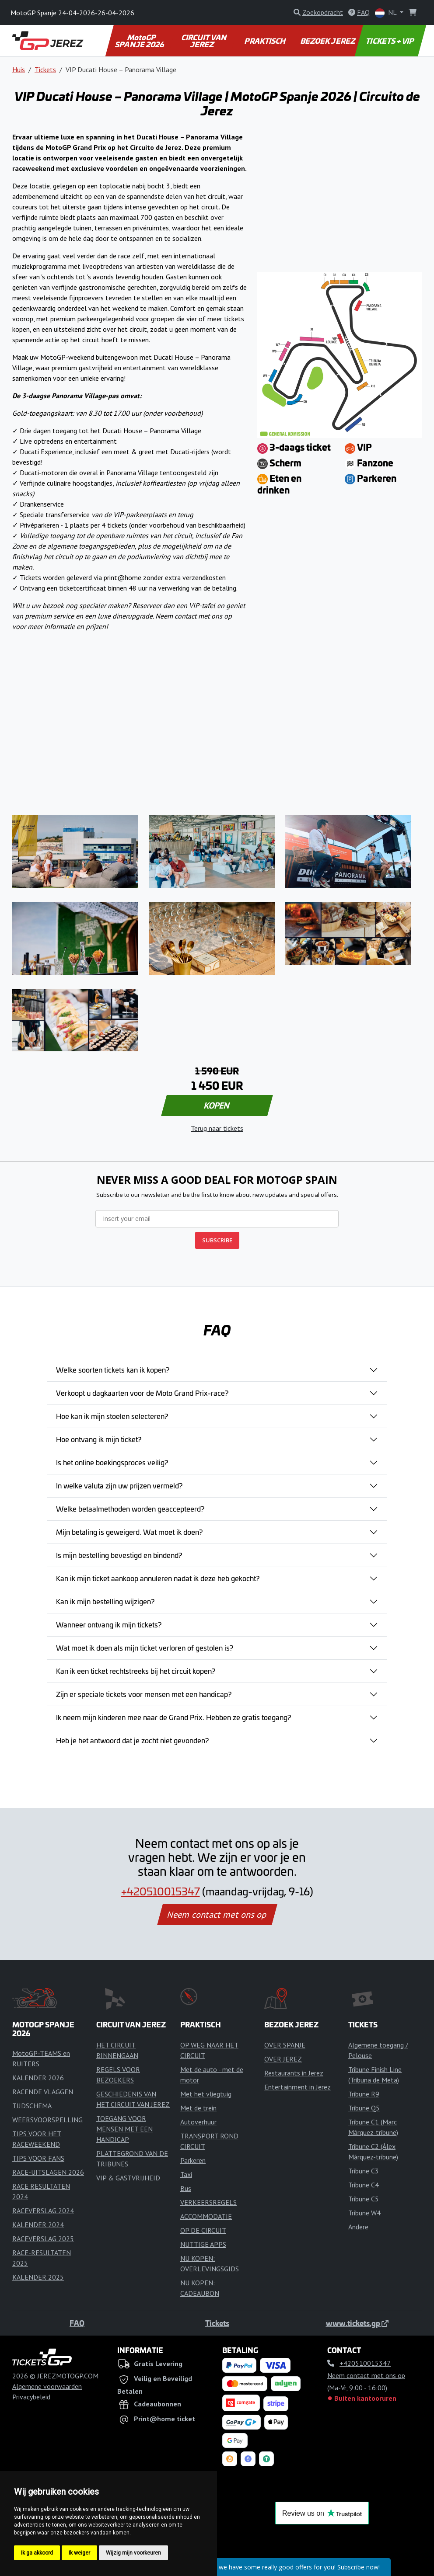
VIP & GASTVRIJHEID (128, 2177)
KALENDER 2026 (38, 2077)
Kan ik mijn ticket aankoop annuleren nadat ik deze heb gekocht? (157, 1578)
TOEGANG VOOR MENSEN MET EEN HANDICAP (124, 2129)
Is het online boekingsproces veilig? (112, 1462)
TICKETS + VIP (390, 40)
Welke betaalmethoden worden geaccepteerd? (130, 1508)
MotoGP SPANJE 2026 (140, 40)
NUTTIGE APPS (203, 2244)
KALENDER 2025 (38, 2277)
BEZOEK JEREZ (328, 40)
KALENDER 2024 (38, 2224)
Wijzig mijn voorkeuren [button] (133, 2553)
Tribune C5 (363, 2198)
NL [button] (386, 13)
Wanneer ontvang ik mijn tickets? (108, 1624)
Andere (358, 2226)
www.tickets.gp (357, 2323)
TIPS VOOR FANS (38, 2158)
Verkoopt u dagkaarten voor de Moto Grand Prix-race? (142, 1393)
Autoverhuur (198, 2121)
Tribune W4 (364, 2212)
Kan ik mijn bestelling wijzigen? (105, 1601)
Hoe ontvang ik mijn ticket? (98, 1439)
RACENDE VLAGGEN (42, 2091)
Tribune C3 (363, 2170)
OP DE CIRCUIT (203, 2230)
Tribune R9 (363, 2093)
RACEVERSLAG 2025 (43, 2238)
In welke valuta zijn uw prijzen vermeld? (119, 1485)
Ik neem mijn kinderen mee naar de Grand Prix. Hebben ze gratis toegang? (173, 1717)
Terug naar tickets (217, 1128)
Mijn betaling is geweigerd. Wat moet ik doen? (129, 1532)
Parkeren (193, 2160)
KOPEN (217, 1105)
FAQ (77, 2323)
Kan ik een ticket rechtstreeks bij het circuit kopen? (135, 1671)
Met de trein (198, 2107)
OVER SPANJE (284, 2045)
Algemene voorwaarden (47, 2386)
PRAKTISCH (265, 40)
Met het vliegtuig (205, 2093)
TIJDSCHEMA (32, 2105)
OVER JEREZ (283, 2059)
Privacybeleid (31, 2396)
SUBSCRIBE (217, 1240)
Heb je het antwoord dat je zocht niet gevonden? (132, 1740)
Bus (185, 2188)
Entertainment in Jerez (297, 2086)
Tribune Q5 (364, 2107)
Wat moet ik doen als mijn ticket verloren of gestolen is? (144, 1647)
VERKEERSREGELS (208, 2202)
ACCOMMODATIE (206, 2216)
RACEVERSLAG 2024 (43, 2210)
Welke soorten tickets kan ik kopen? (112, 1369)
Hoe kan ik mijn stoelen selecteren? (112, 1416)
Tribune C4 (363, 2184)
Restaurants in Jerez (293, 2072)
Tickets (45, 69)
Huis (18, 69)
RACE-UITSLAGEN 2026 (48, 2172)
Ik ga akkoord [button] (37, 2553)
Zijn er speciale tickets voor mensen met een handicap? (143, 1694)
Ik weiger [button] (79, 2553)
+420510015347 (160, 1891)
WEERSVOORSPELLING (47, 2119)
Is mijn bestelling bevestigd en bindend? (119, 1555)
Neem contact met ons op (217, 1914)
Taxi (186, 2174)
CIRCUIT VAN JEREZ (204, 40)
